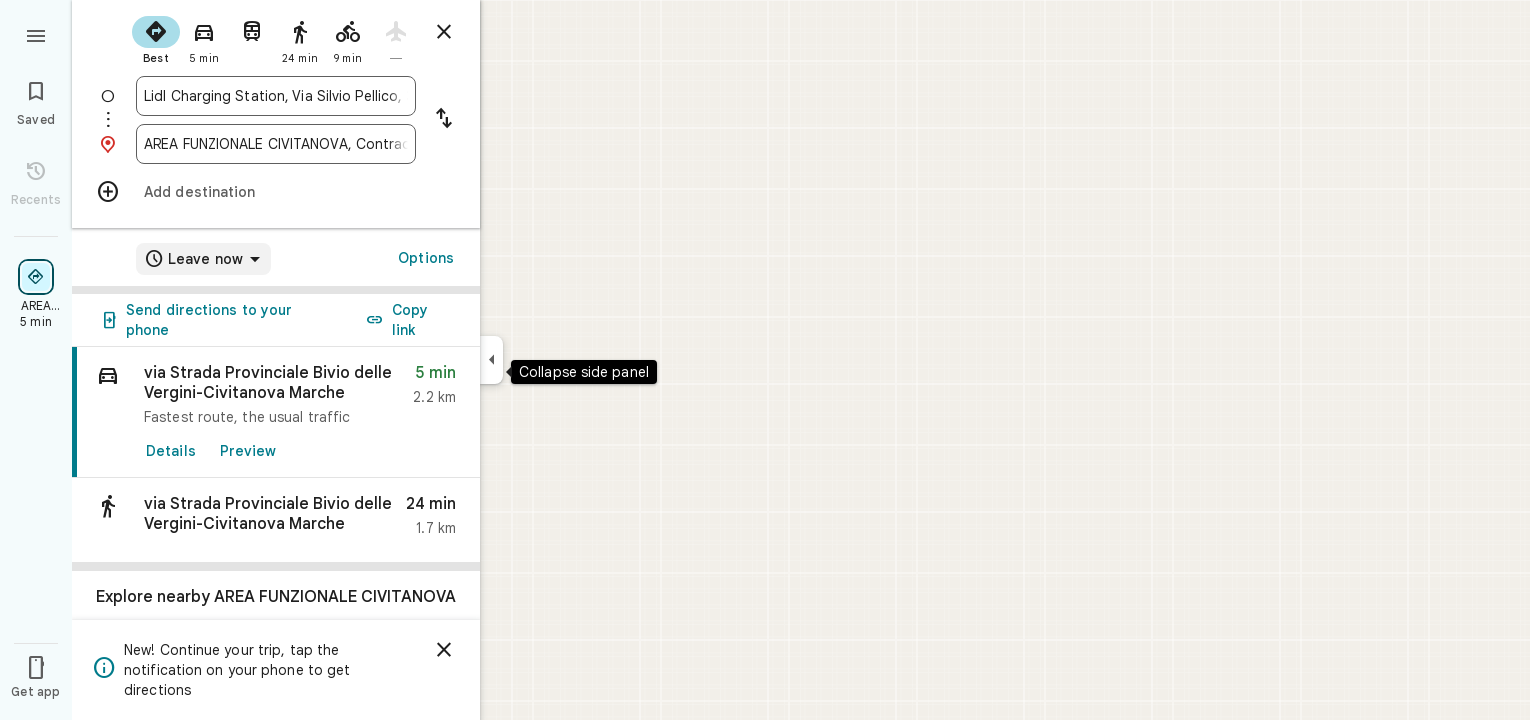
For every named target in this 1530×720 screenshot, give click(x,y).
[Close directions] (444, 32)
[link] (276, 412)
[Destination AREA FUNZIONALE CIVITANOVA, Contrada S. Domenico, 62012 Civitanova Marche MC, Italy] (276, 144)
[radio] (156, 38)
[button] (276, 520)
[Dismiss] (444, 650)
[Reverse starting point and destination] (444, 120)
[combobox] (276, 96)
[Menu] (36, 34)
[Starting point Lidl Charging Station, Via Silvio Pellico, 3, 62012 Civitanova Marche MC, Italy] (276, 96)
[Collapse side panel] (491, 360)
